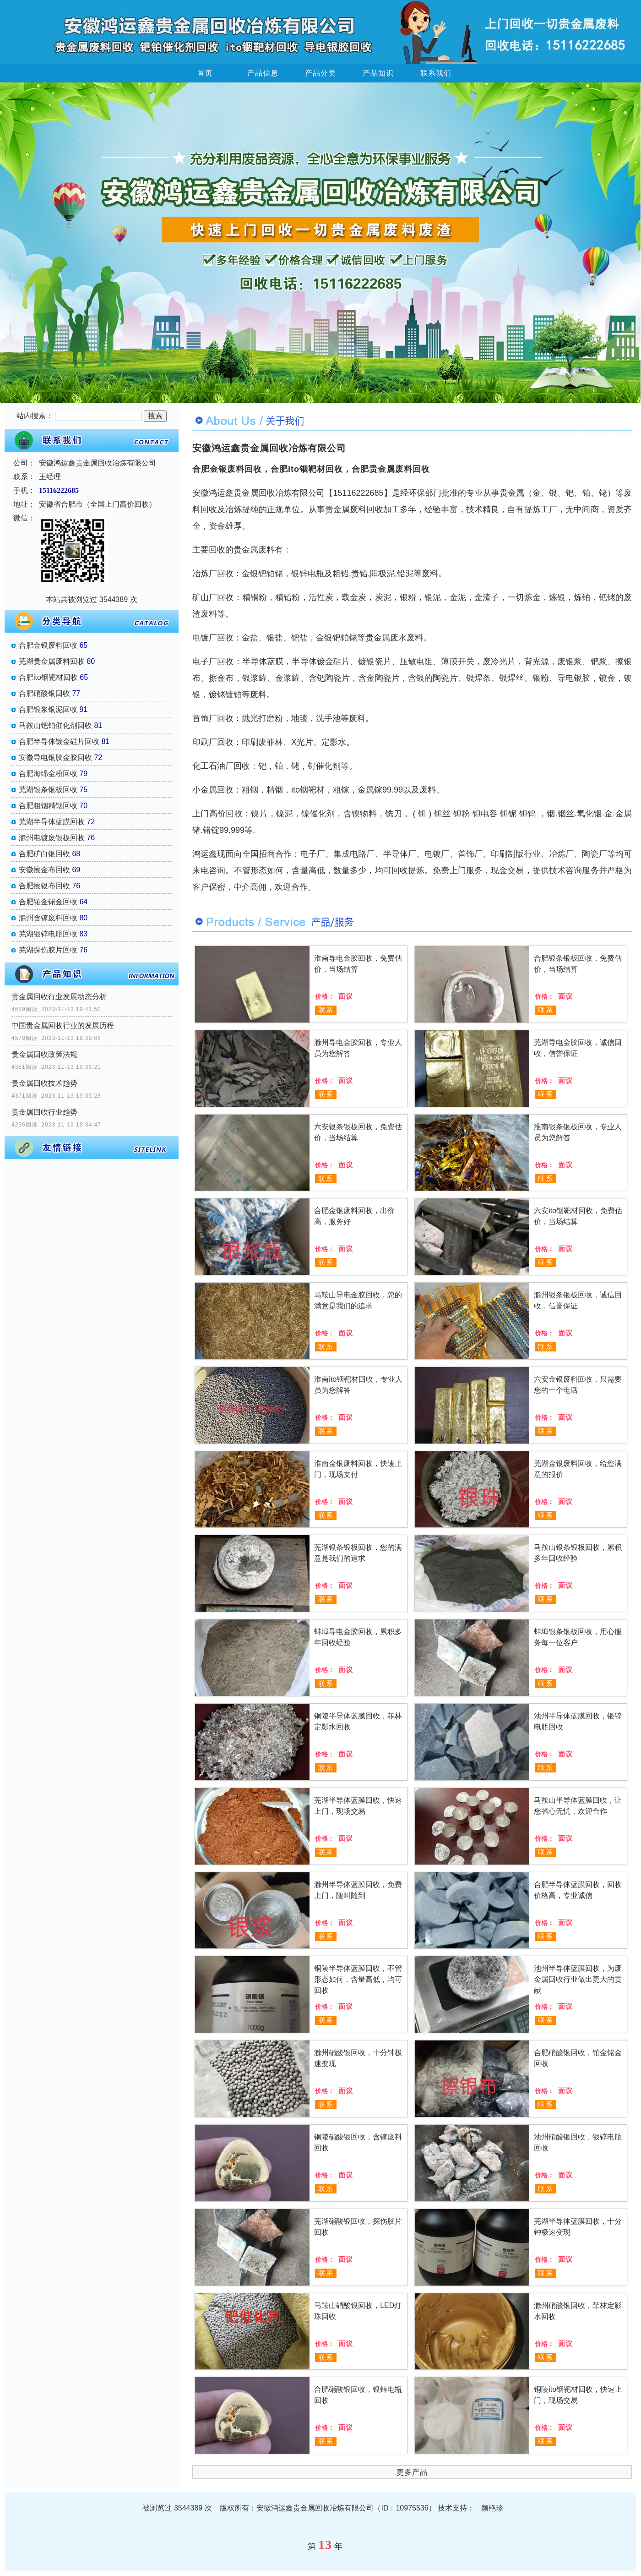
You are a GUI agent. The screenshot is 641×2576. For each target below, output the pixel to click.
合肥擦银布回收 (44, 886)
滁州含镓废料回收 (48, 918)
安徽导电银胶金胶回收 (55, 757)
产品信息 (262, 73)
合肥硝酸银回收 (44, 693)
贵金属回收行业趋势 (44, 1112)
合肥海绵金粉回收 (48, 773)
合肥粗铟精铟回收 (48, 805)
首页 (205, 73)
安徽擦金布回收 (44, 870)
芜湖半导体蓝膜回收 (52, 822)
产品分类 (320, 73)
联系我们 (435, 73)
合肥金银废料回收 (48, 645)
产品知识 (378, 73)
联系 (326, 1010)
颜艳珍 (492, 2508)
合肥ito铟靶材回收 (48, 677)
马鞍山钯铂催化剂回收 (55, 725)
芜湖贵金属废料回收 (52, 661)
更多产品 (412, 2472)
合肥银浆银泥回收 (48, 709)
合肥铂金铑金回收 (48, 902)
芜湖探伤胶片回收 (48, 950)
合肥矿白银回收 (44, 854)
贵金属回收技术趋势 (44, 1083)
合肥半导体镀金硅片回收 (59, 741)
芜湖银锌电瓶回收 (48, 934)
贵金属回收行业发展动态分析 (59, 997)
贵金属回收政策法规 (44, 1054)
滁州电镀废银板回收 (52, 838)
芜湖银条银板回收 (48, 789)
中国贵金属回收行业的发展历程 (62, 1025)
